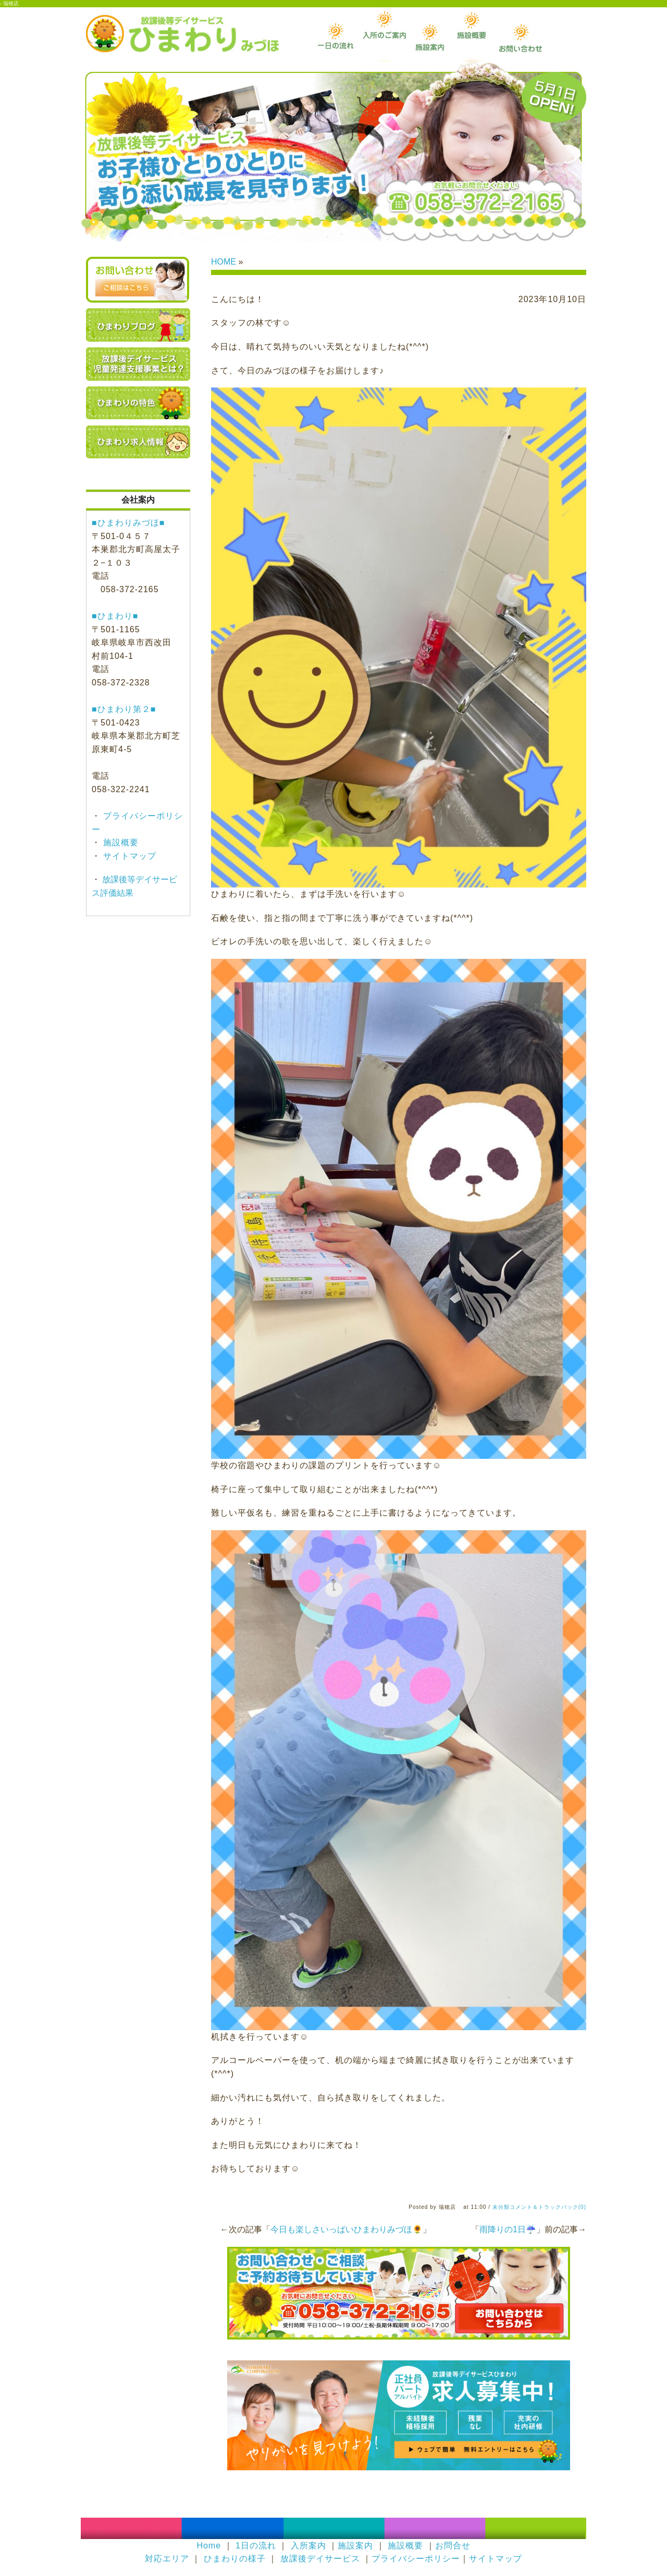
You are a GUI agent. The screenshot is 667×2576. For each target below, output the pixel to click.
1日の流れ (256, 2545)
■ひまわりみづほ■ (128, 522)
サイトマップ (128, 856)
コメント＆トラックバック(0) (548, 2207)
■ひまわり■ (115, 615)
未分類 (501, 2207)
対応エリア (167, 2558)
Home (208, 2545)
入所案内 (308, 2545)
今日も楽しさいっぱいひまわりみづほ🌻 (346, 2229)
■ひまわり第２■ (124, 709)
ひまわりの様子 (235, 2558)
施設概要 (120, 842)
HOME (223, 261)
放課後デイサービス (320, 2558)
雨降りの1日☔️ (507, 2229)
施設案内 (355, 2545)
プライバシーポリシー (416, 2558)
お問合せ (453, 2545)
